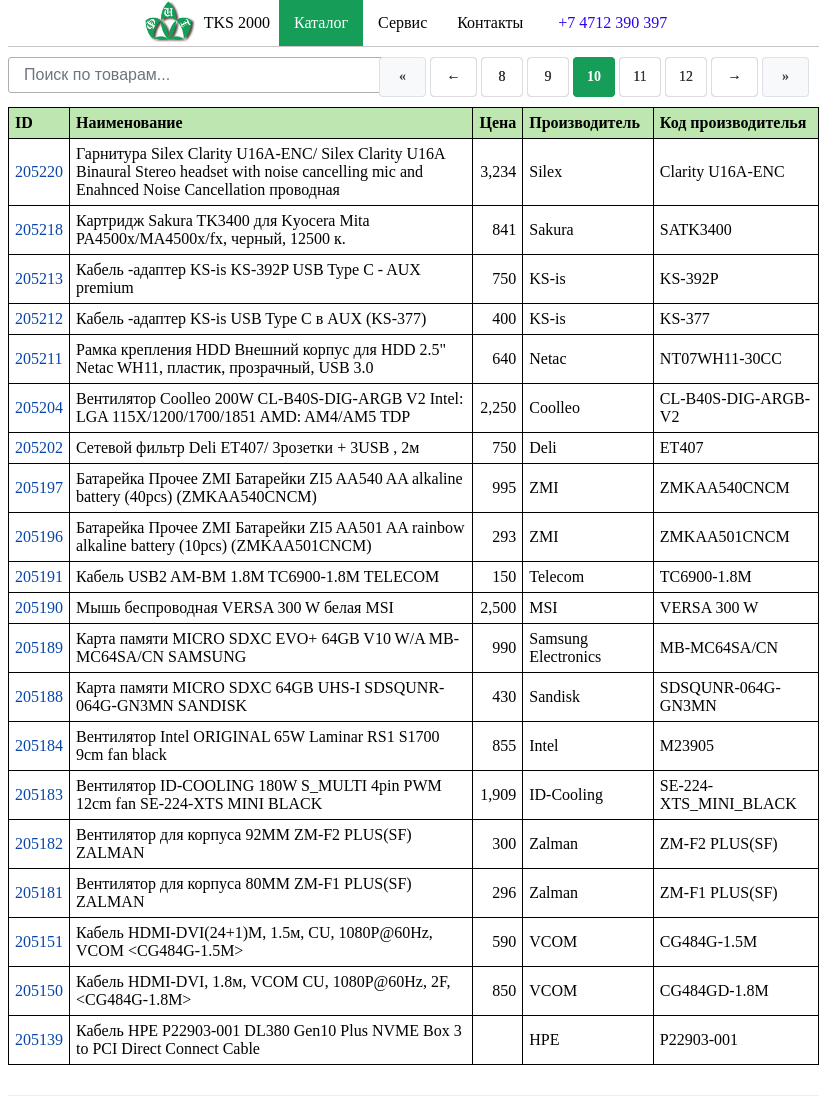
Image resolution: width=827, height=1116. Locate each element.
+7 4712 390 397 (612, 22)
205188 (39, 696)
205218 (39, 229)
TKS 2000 (237, 22)
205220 (39, 171)
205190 (39, 607)
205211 (38, 358)
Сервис (402, 22)
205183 (39, 794)
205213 (39, 278)
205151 (39, 941)
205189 (39, 647)
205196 (39, 536)
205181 (39, 892)
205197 (39, 487)
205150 (39, 990)
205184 (39, 745)
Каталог (321, 22)
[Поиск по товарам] (190, 75)
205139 (39, 1039)
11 (639, 76)
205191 (39, 576)
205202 (39, 447)
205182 (39, 843)
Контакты (490, 22)
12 (686, 76)
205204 (39, 407)
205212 (39, 318)
